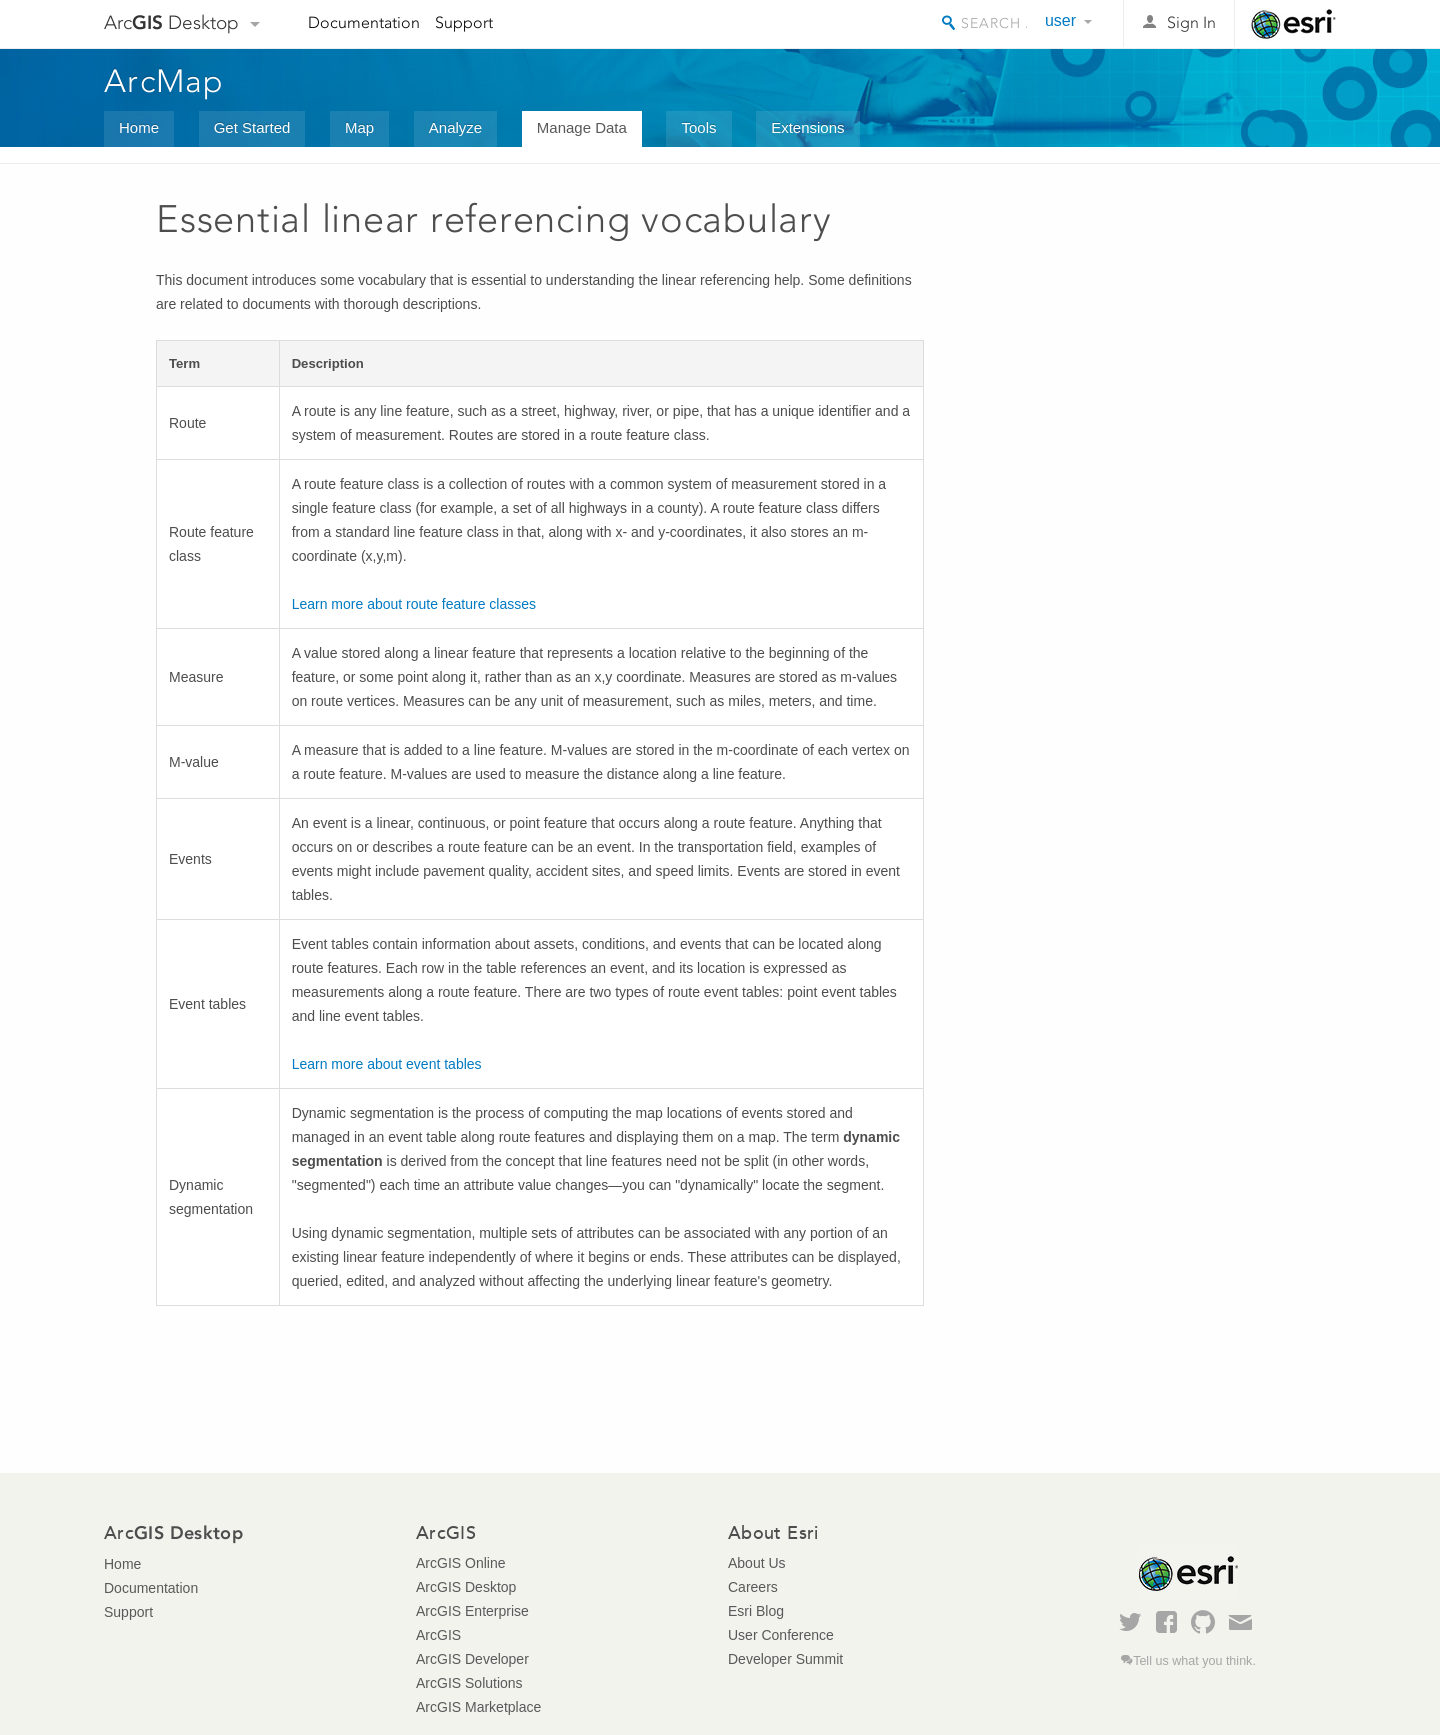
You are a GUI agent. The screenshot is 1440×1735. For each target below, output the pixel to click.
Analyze (455, 127)
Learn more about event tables (387, 1064)
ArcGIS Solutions (469, 1683)
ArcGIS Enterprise (472, 1611)
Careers (753, 1587)
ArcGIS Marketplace (478, 1707)
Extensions (807, 127)
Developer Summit (785, 1659)
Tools (698, 127)
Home (139, 127)
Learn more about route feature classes (414, 604)
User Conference (781, 1635)
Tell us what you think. (1194, 1661)
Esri (1293, 24)
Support (464, 22)
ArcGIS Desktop (466, 1587)
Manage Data (582, 127)
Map (359, 127)
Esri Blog (756, 1611)
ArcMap (164, 81)
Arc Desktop (171, 22)
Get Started (252, 127)
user (1060, 20)
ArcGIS (438, 1635)
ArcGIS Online (460, 1563)
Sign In (1191, 22)
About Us (757, 1563)
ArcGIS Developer (472, 1659)
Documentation (364, 22)
